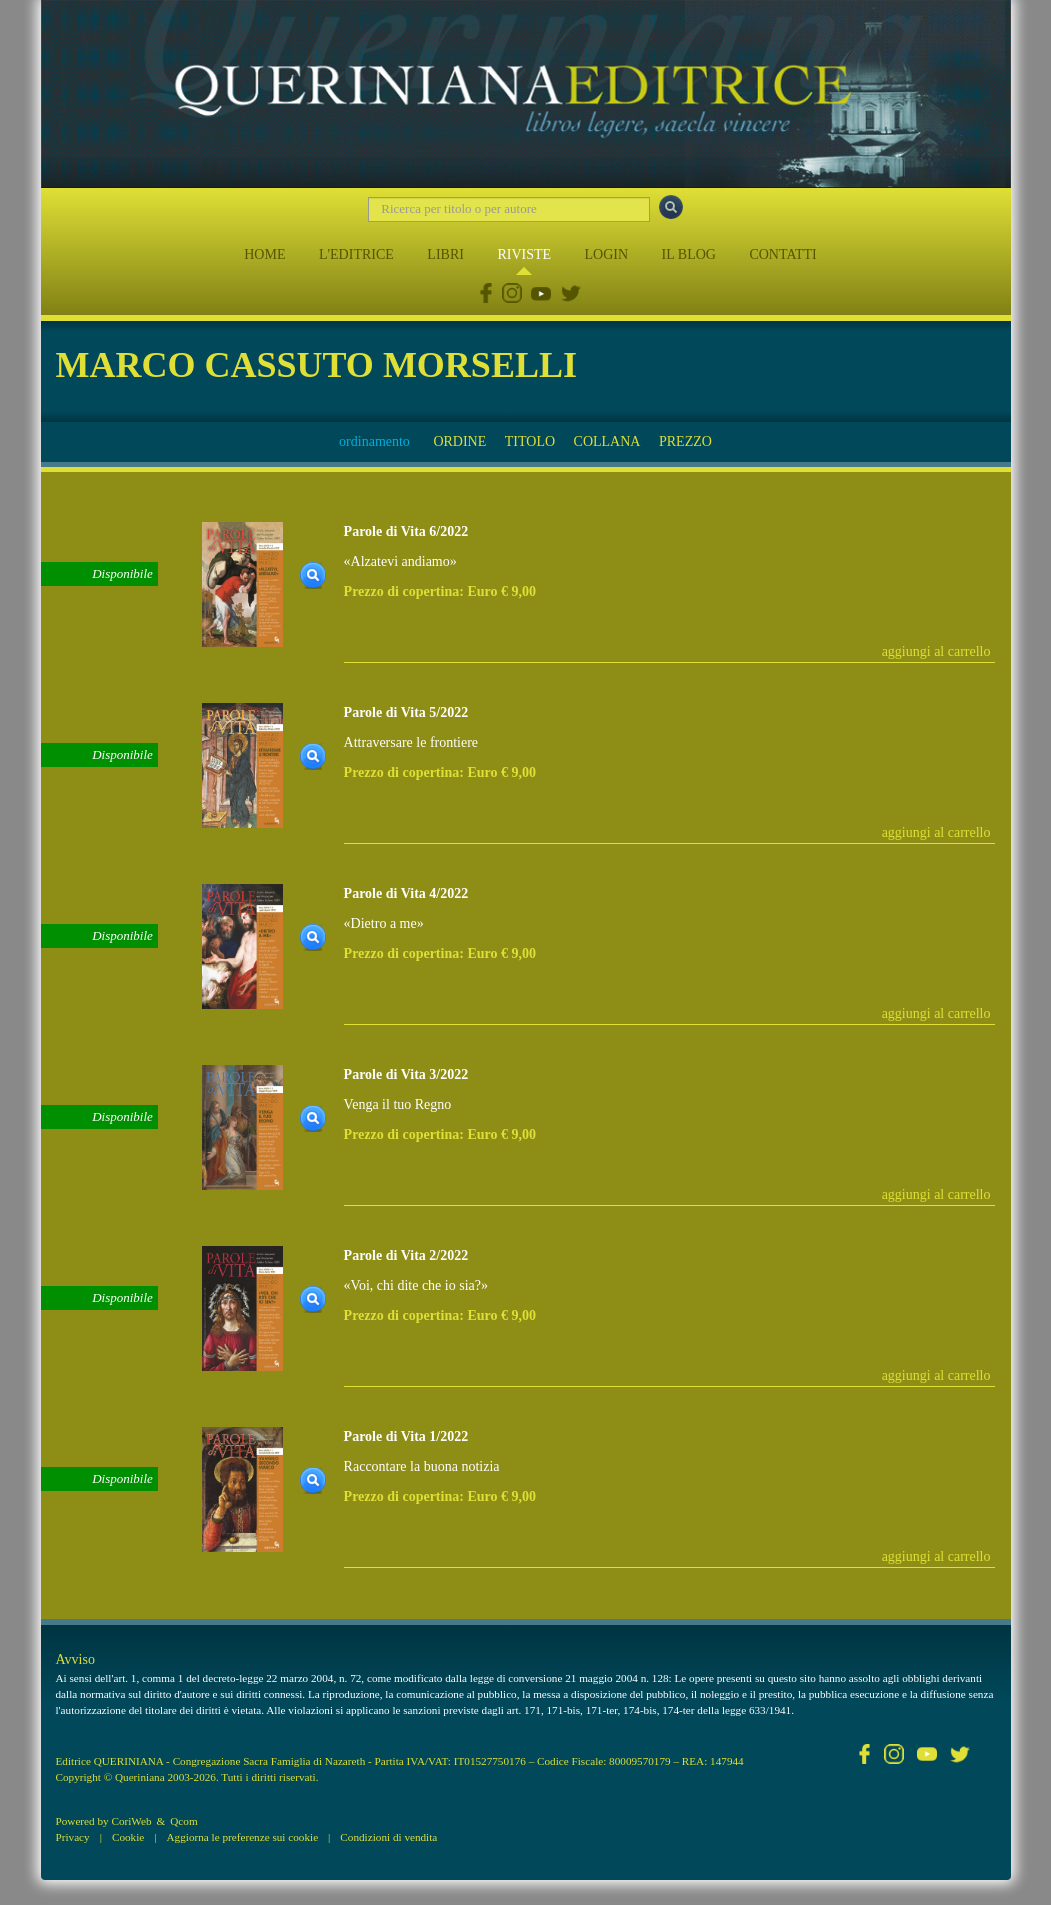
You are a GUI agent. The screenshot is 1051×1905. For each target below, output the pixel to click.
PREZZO (685, 441)
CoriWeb (131, 1821)
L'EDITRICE (356, 254)
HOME (264, 254)
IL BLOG (689, 254)
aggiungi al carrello (936, 651)
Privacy (73, 1837)
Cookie (128, 1837)
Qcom (183, 1821)
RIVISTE (524, 254)
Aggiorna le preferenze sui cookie (243, 1837)
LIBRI (445, 254)
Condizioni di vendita (388, 1837)
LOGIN (607, 254)
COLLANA (607, 441)
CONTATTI (782, 254)
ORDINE (459, 441)
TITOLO (530, 441)
